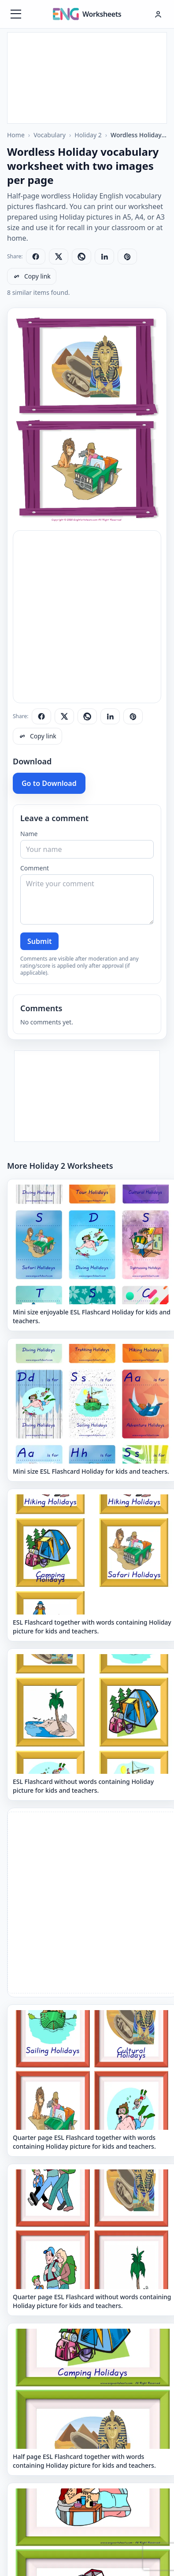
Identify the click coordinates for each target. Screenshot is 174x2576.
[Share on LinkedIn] (104, 256)
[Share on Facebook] (35, 256)
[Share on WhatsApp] (81, 256)
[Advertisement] (87, 77)
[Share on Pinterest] (127, 256)
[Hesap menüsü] (158, 14)
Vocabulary (49, 135)
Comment (34, 868)
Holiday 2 (87, 135)
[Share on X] (58, 256)
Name (28, 833)
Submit (39, 941)
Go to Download (49, 783)
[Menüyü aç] (16, 14)
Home (16, 135)
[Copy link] (31, 276)
